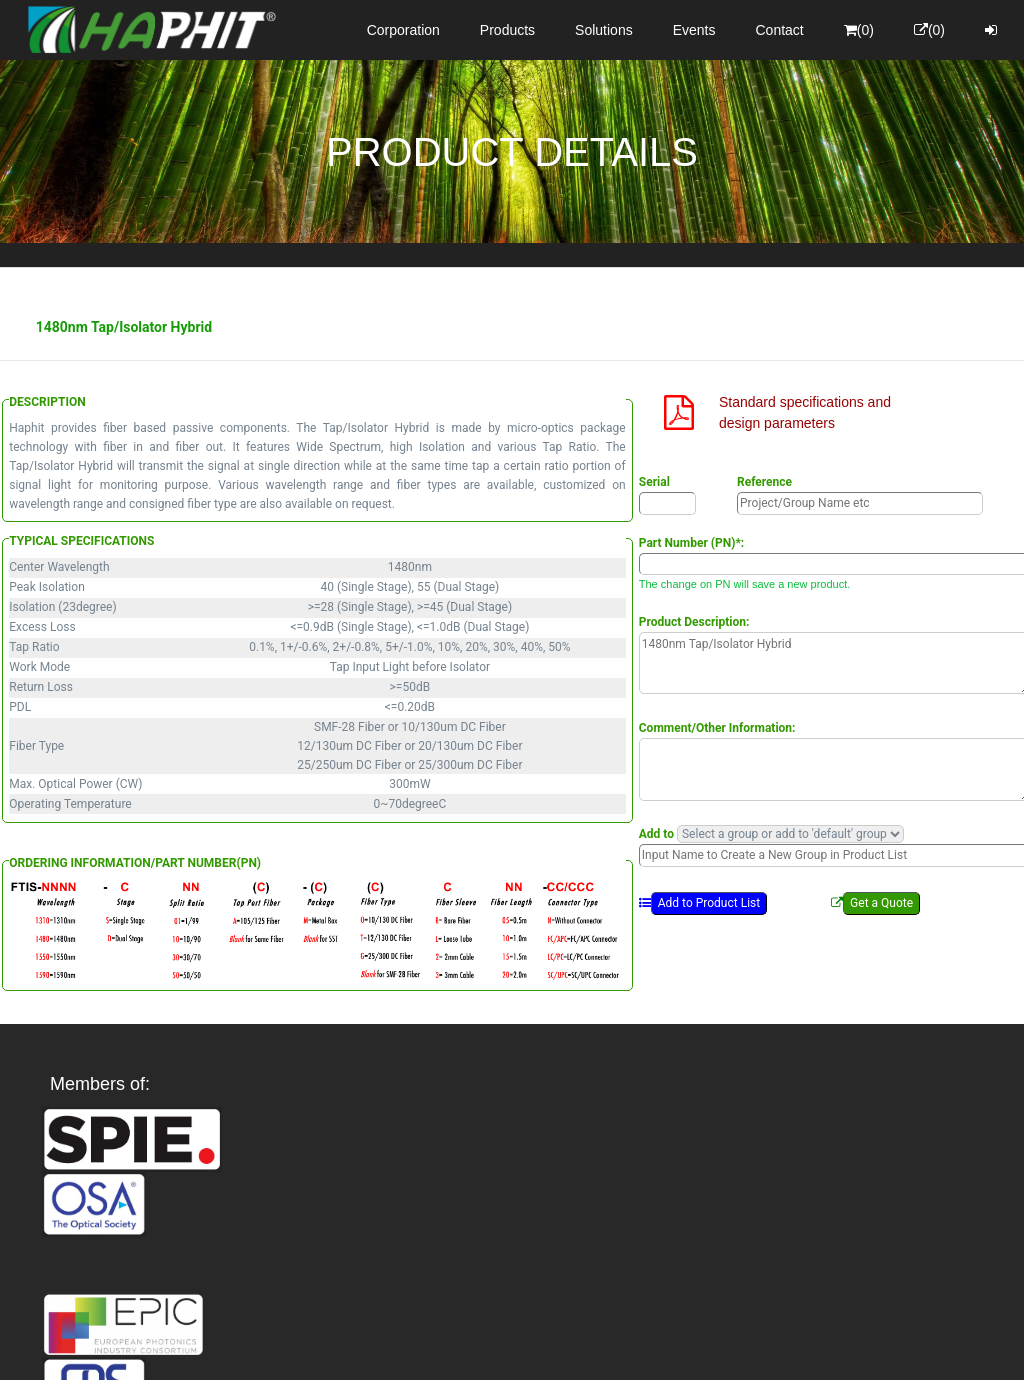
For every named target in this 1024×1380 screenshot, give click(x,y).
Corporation (403, 30)
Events (694, 30)
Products (507, 30)
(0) (859, 30)
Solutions (604, 30)
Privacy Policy (628, 1347)
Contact (780, 30)
